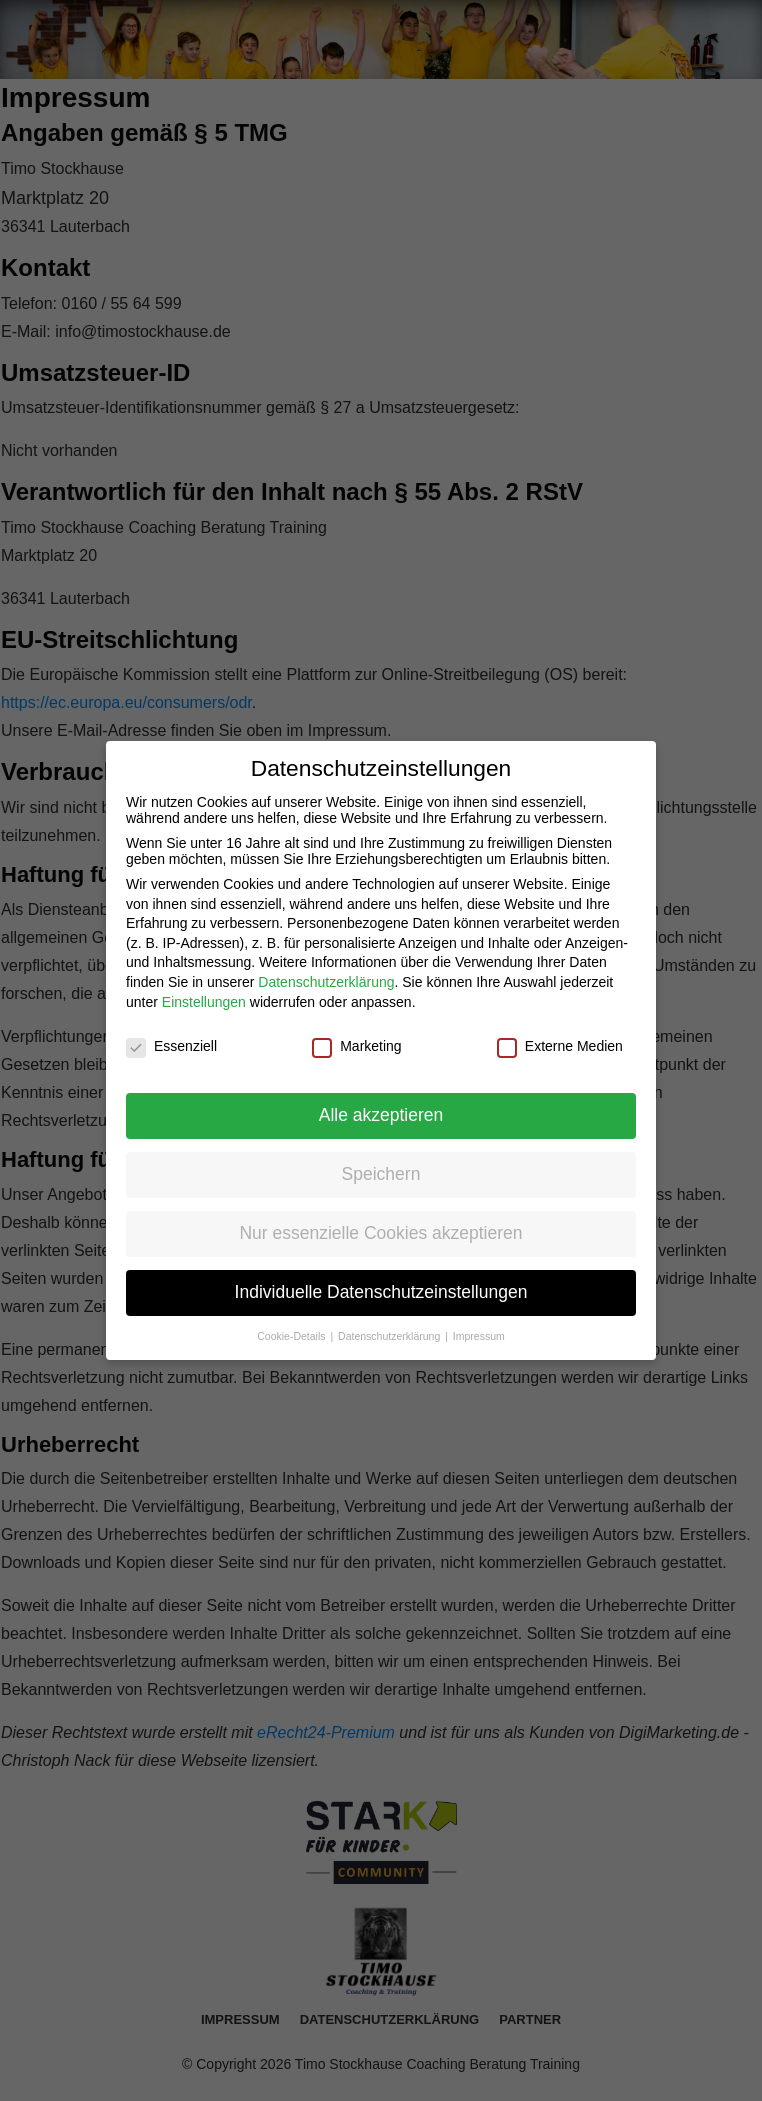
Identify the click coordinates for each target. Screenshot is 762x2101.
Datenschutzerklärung (326, 982)
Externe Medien (560, 1046)
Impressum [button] (479, 1336)
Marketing (356, 1046)
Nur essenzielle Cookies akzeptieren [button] (380, 1233)
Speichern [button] (381, 1174)
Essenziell (171, 1046)
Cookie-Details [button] (292, 1336)
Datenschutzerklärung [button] (390, 1336)
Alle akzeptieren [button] (381, 1115)
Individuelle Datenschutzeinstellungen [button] (381, 1292)
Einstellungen (204, 1002)
